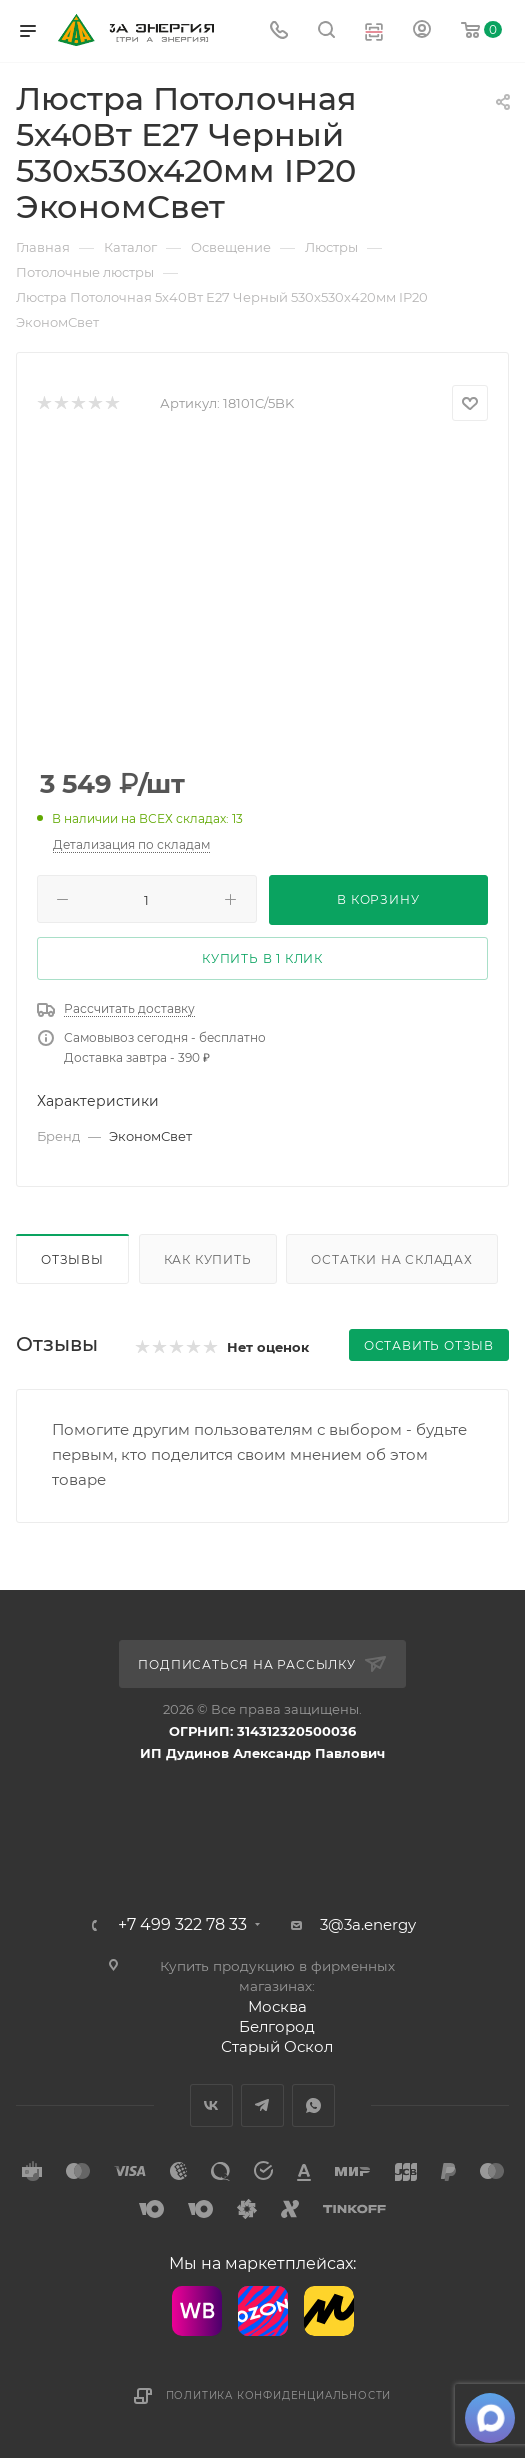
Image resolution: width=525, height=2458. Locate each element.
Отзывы (72, 1259)
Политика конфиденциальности (279, 2395)
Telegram (262, 2105)
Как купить (208, 1259)
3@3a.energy (368, 1924)
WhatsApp (313, 2105)
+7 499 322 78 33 (182, 1925)
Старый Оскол (277, 2046)
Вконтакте (211, 2105)
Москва (277, 2006)
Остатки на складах (391, 1259)
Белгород (277, 2026)
